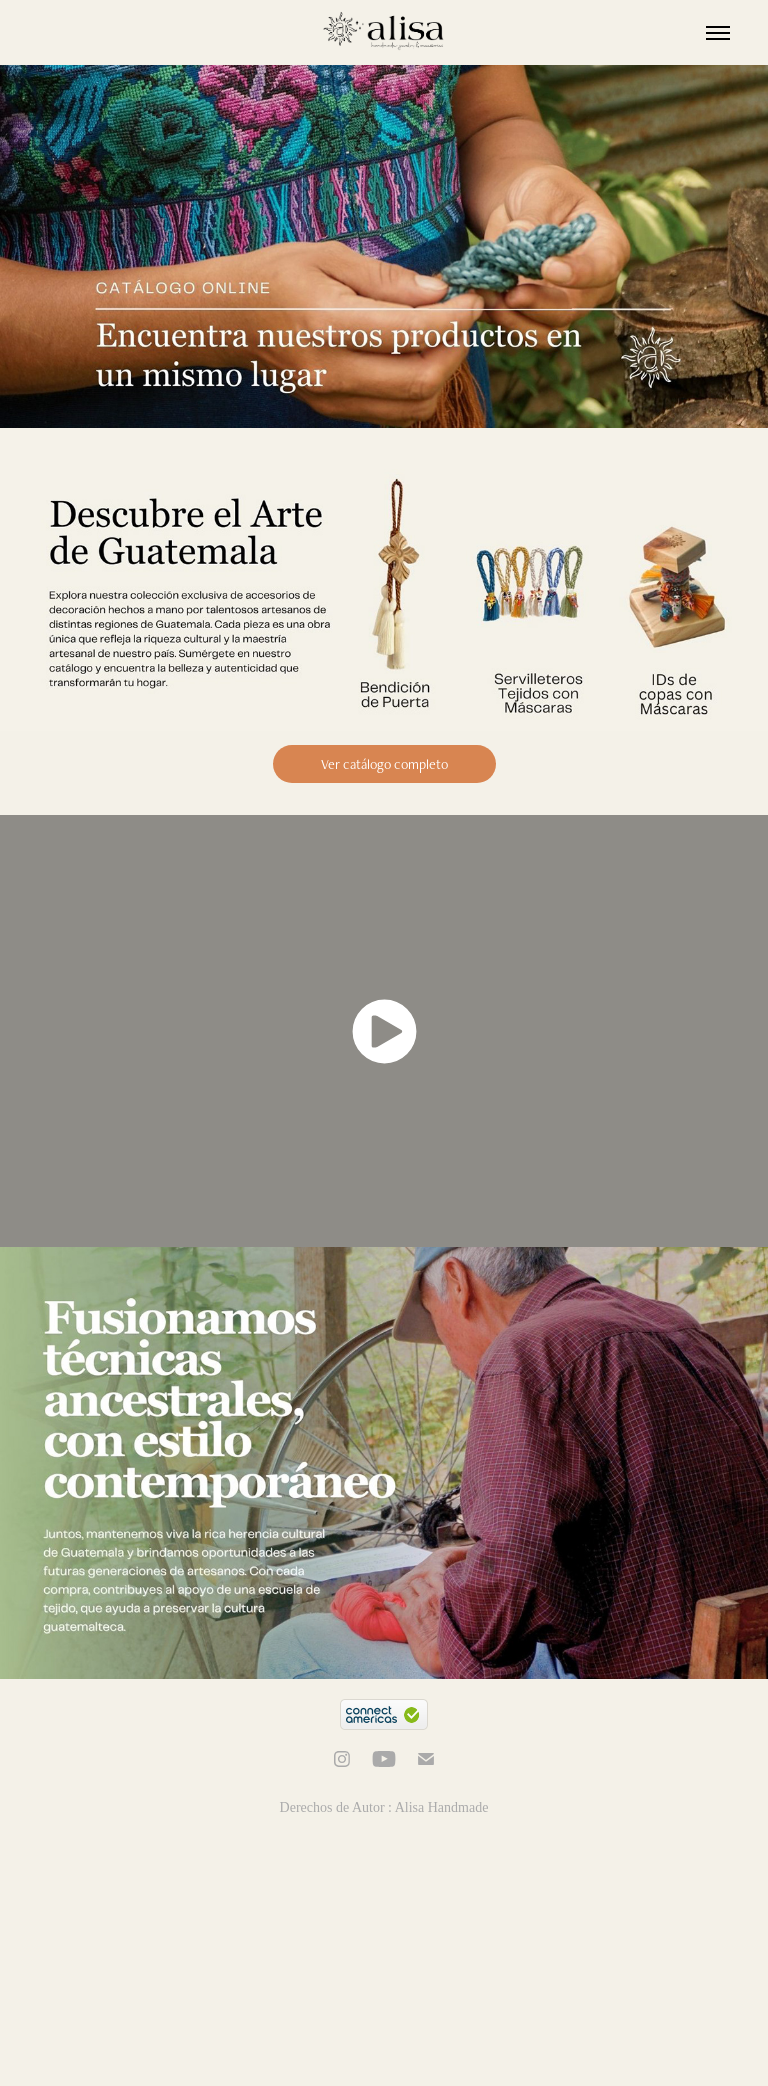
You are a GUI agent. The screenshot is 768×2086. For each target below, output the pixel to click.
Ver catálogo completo (384, 764)
